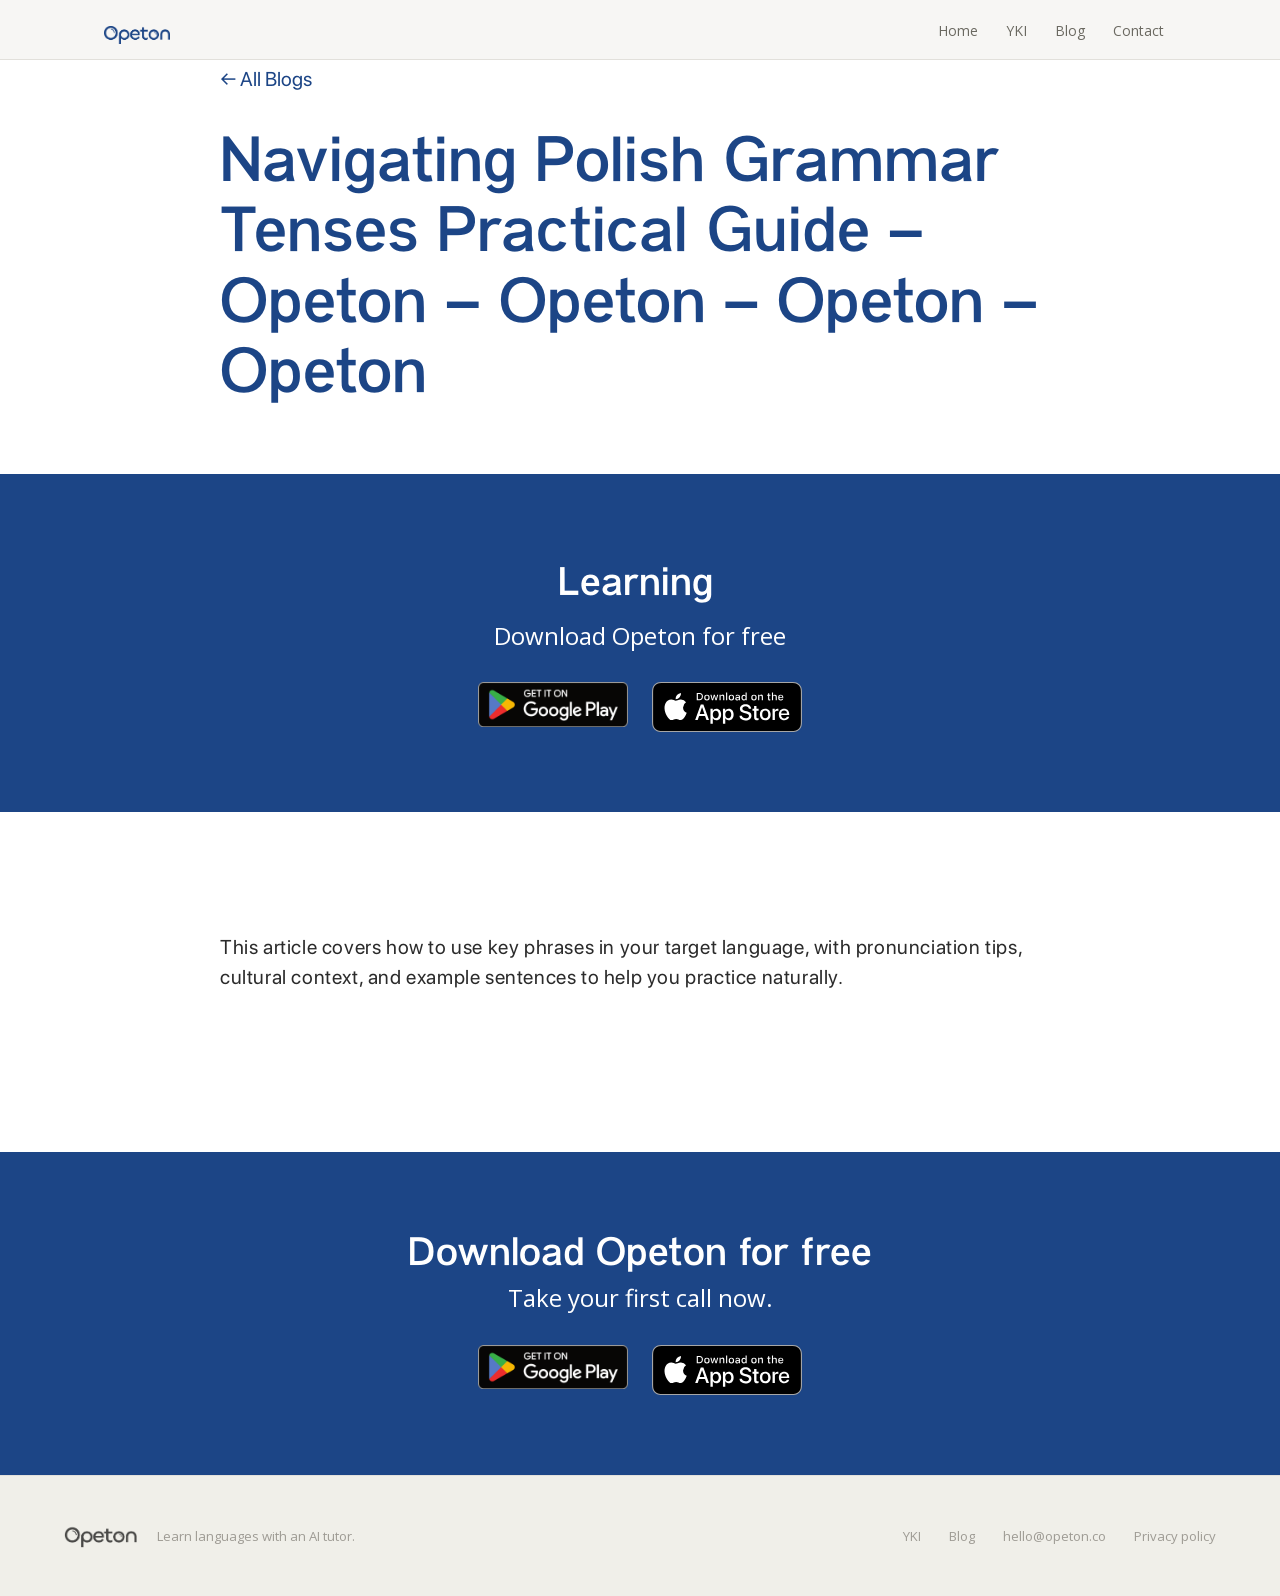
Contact (1138, 30)
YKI (1016, 30)
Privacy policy (1175, 1536)
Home (958, 30)
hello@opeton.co (1054, 1536)
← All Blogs (266, 79)
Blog (1070, 30)
